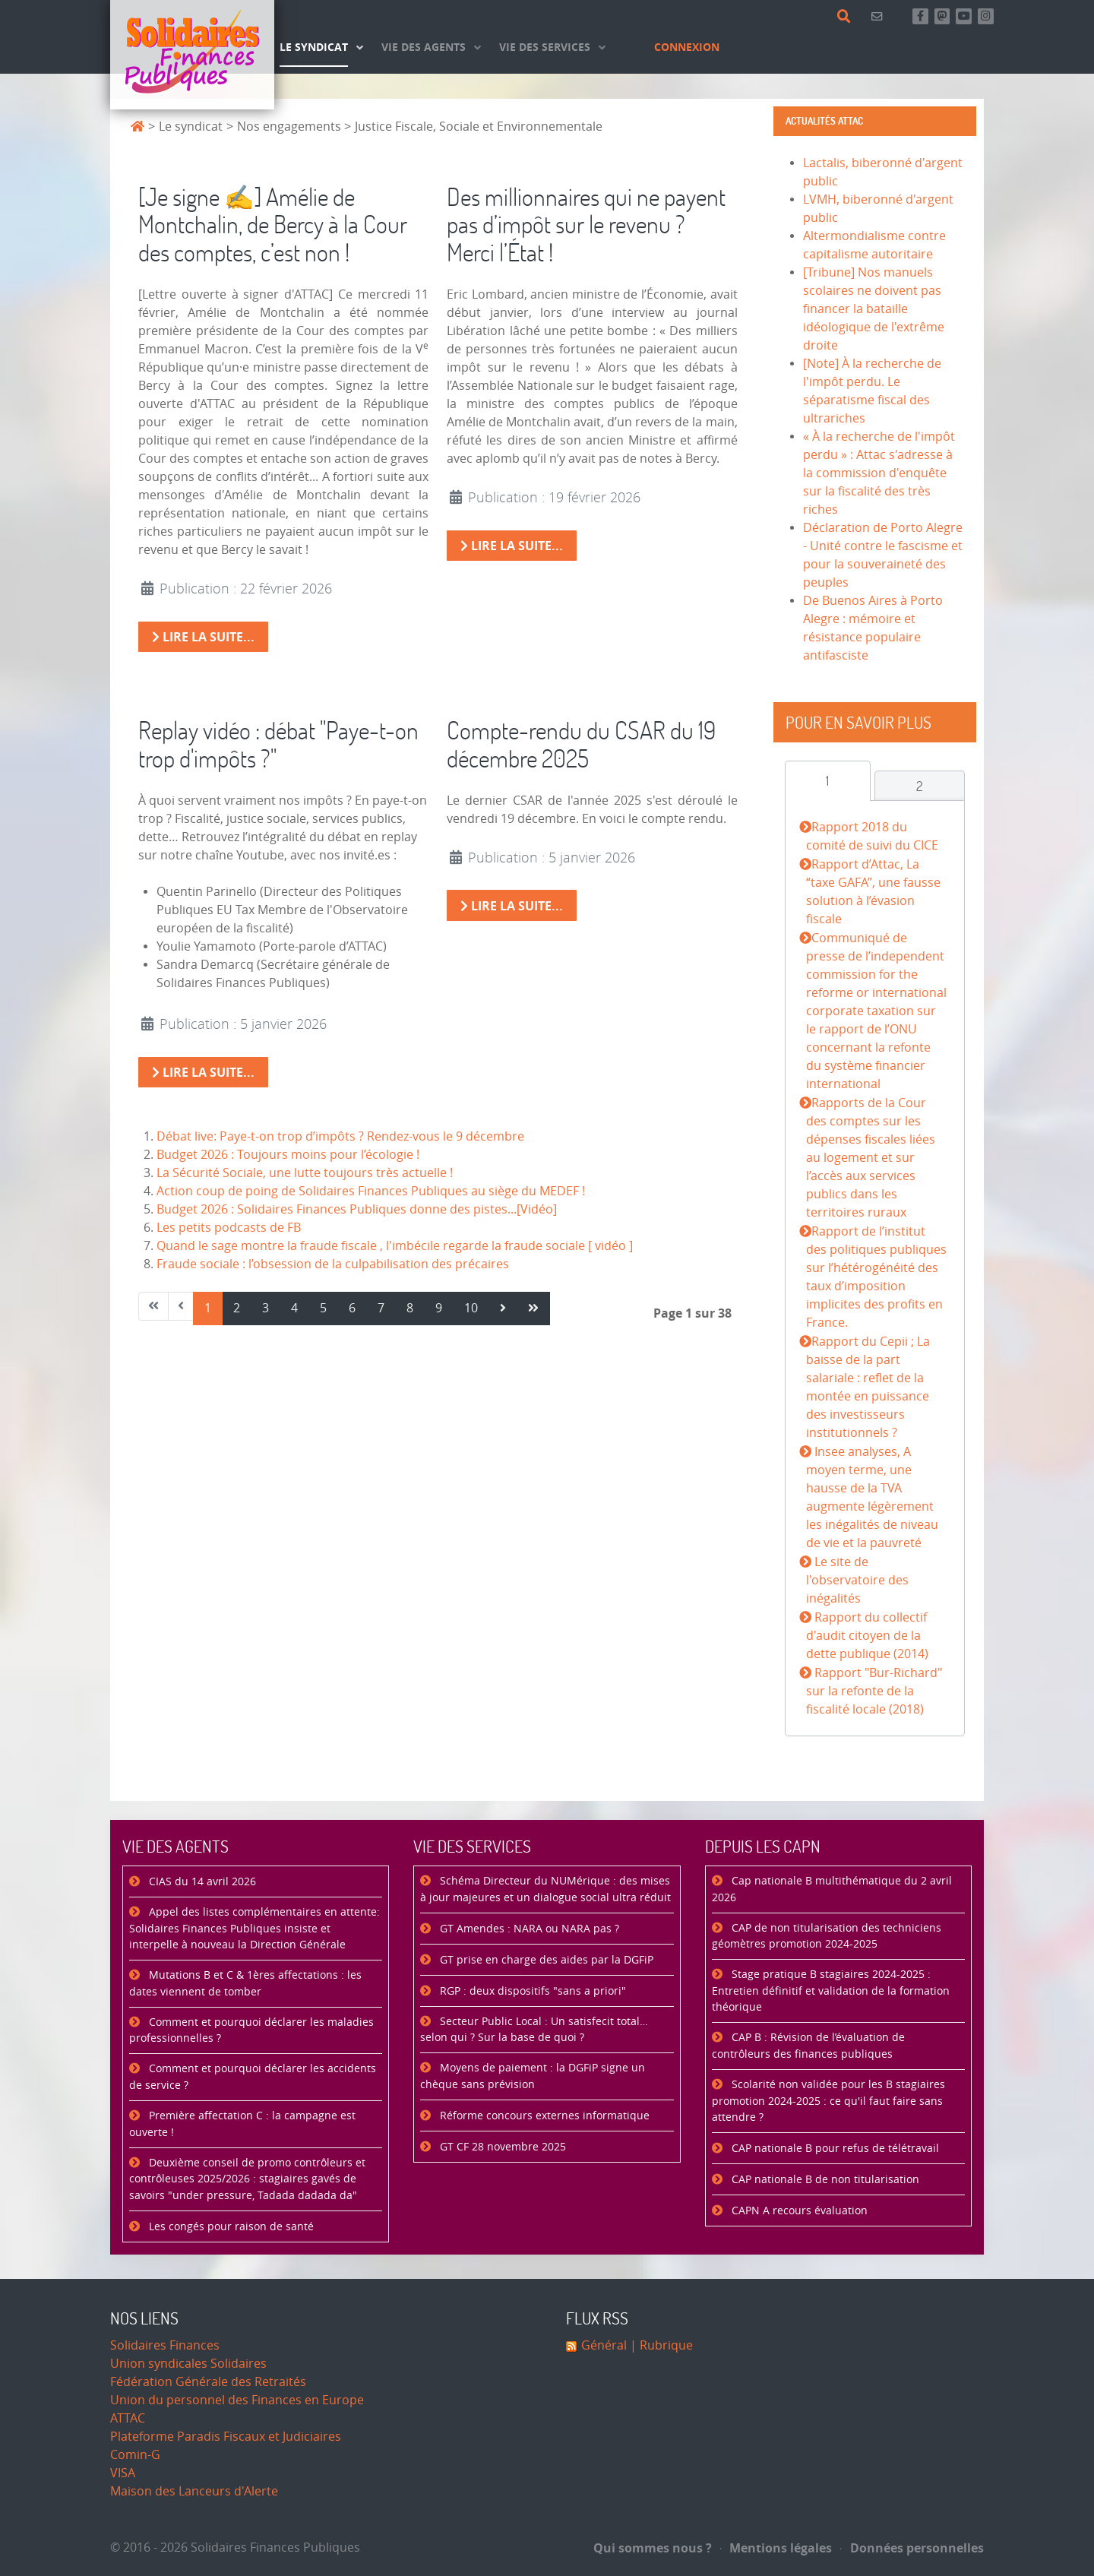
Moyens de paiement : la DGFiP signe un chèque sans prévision (532, 2076)
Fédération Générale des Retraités (208, 2382)
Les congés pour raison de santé (230, 2226)
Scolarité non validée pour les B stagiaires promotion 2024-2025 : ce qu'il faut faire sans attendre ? (828, 2101)
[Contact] (879, 16)
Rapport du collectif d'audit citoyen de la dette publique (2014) (867, 1635)
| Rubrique (660, 2345)
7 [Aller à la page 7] (381, 1308)
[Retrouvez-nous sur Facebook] (920, 16)
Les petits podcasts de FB (229, 1227)
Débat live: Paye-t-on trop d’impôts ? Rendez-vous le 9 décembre (340, 1136)
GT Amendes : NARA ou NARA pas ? (528, 1929)
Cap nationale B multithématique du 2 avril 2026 (832, 1889)
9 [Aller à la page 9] (438, 1308)
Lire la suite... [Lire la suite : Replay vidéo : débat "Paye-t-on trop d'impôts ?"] (203, 1072)
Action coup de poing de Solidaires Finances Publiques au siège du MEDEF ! (371, 1191)
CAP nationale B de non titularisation (824, 2179)
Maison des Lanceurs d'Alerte (194, 2491)
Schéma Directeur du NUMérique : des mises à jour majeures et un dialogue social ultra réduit (545, 1889)
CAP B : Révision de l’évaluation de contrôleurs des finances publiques (808, 2046)
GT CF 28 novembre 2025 (501, 2147)
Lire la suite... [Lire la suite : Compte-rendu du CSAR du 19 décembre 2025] (511, 905)
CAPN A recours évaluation (798, 2210)
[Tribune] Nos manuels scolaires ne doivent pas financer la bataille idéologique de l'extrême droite (873, 309)
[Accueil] (192, 54)
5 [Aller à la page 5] (323, 1308)
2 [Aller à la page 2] (236, 1308)
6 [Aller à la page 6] (352, 1308)
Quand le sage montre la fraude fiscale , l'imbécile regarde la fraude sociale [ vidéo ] (395, 1246)
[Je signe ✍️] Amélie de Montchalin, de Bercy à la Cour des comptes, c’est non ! (272, 224)
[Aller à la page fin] (533, 1308)
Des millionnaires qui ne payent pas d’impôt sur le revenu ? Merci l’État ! (586, 224)
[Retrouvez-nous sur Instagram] (986, 16)
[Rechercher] (846, 17)
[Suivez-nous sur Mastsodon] (942, 16)
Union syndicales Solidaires (188, 2363)
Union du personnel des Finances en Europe (237, 2400)
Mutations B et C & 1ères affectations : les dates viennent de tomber (245, 1983)
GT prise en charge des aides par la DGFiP (545, 1960)
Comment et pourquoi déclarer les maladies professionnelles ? (251, 2031)
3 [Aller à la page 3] (265, 1308)
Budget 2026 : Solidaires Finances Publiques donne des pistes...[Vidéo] (357, 1209)
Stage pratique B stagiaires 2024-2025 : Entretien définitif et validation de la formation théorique (831, 1991)
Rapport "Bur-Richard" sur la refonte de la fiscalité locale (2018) (873, 1691)
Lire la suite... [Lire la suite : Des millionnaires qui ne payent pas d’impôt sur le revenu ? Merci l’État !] (511, 545)
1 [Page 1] (207, 1308)
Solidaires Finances (165, 2345)
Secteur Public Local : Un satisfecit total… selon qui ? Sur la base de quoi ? (534, 2030)
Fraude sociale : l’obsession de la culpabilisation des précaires (333, 1264)
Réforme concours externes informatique (543, 2115)
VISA (122, 2473)
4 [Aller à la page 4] (294, 1308)
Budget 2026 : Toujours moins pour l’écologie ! (288, 1154)
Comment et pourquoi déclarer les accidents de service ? (252, 2077)
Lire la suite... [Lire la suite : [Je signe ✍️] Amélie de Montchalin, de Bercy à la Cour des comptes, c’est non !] (203, 636)
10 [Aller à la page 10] (471, 1308)
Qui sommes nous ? (652, 2548)
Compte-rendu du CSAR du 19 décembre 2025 (581, 744)
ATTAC (127, 2418)
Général (604, 2345)
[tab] (828, 781)
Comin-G (135, 2455)
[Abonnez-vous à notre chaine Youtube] (964, 16)
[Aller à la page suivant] (503, 1308)
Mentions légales (776, 2548)
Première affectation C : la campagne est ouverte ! (242, 2124)
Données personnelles (912, 2548)
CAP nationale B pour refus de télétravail (834, 2148)
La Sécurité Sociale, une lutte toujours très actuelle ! (305, 1173)
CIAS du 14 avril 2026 (201, 1881)
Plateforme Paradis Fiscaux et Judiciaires (225, 2436)
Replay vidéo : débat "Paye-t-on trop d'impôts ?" (278, 744)
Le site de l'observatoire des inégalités (857, 1580)
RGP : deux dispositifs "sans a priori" (531, 1991)
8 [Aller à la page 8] (409, 1308)
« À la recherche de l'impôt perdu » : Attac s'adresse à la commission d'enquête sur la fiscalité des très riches (879, 473)
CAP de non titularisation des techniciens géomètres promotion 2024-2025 (826, 1936)
